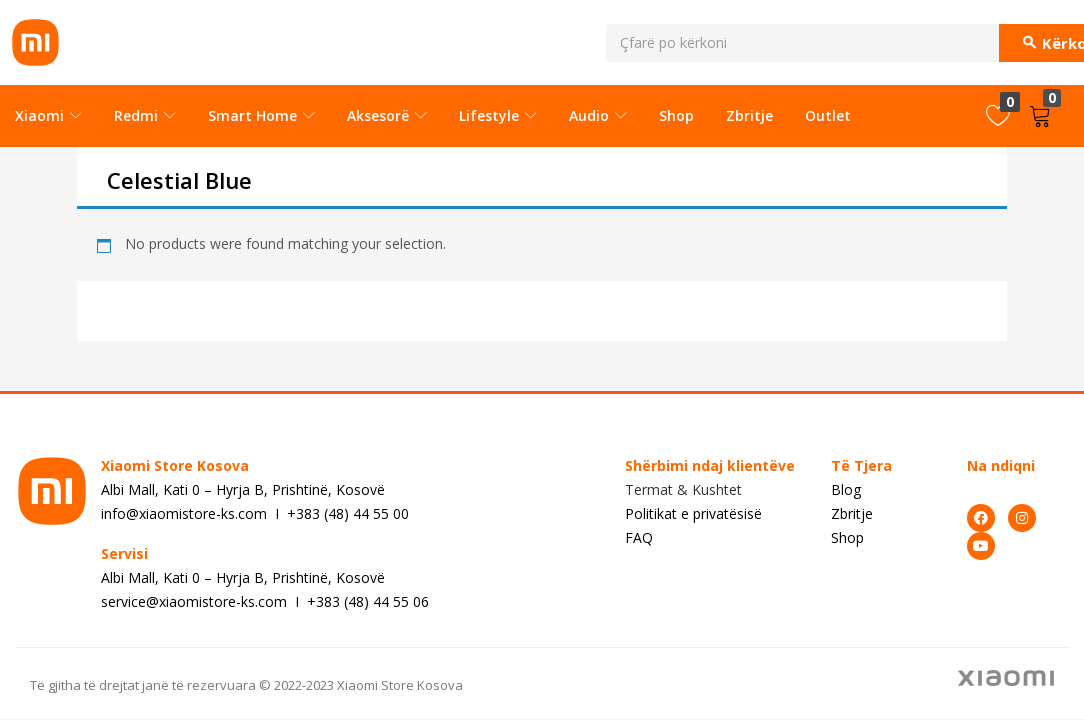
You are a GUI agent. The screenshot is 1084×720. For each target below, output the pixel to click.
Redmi (145, 115)
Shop (676, 115)
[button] (1044, 116)
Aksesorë (387, 115)
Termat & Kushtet (683, 489)
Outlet (828, 115)
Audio (598, 115)
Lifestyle (498, 115)
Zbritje (749, 115)
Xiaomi (48, 115)
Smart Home (261, 115)
